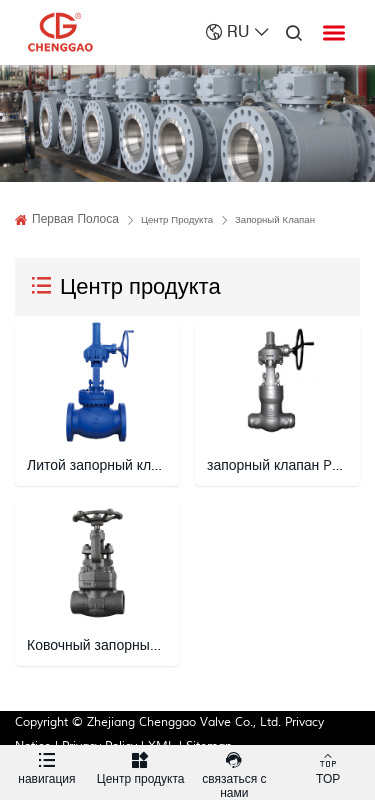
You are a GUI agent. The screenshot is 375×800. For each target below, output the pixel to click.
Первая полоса (75, 219)
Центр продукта (141, 765)
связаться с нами (235, 772)
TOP (328, 765)
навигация (47, 765)
